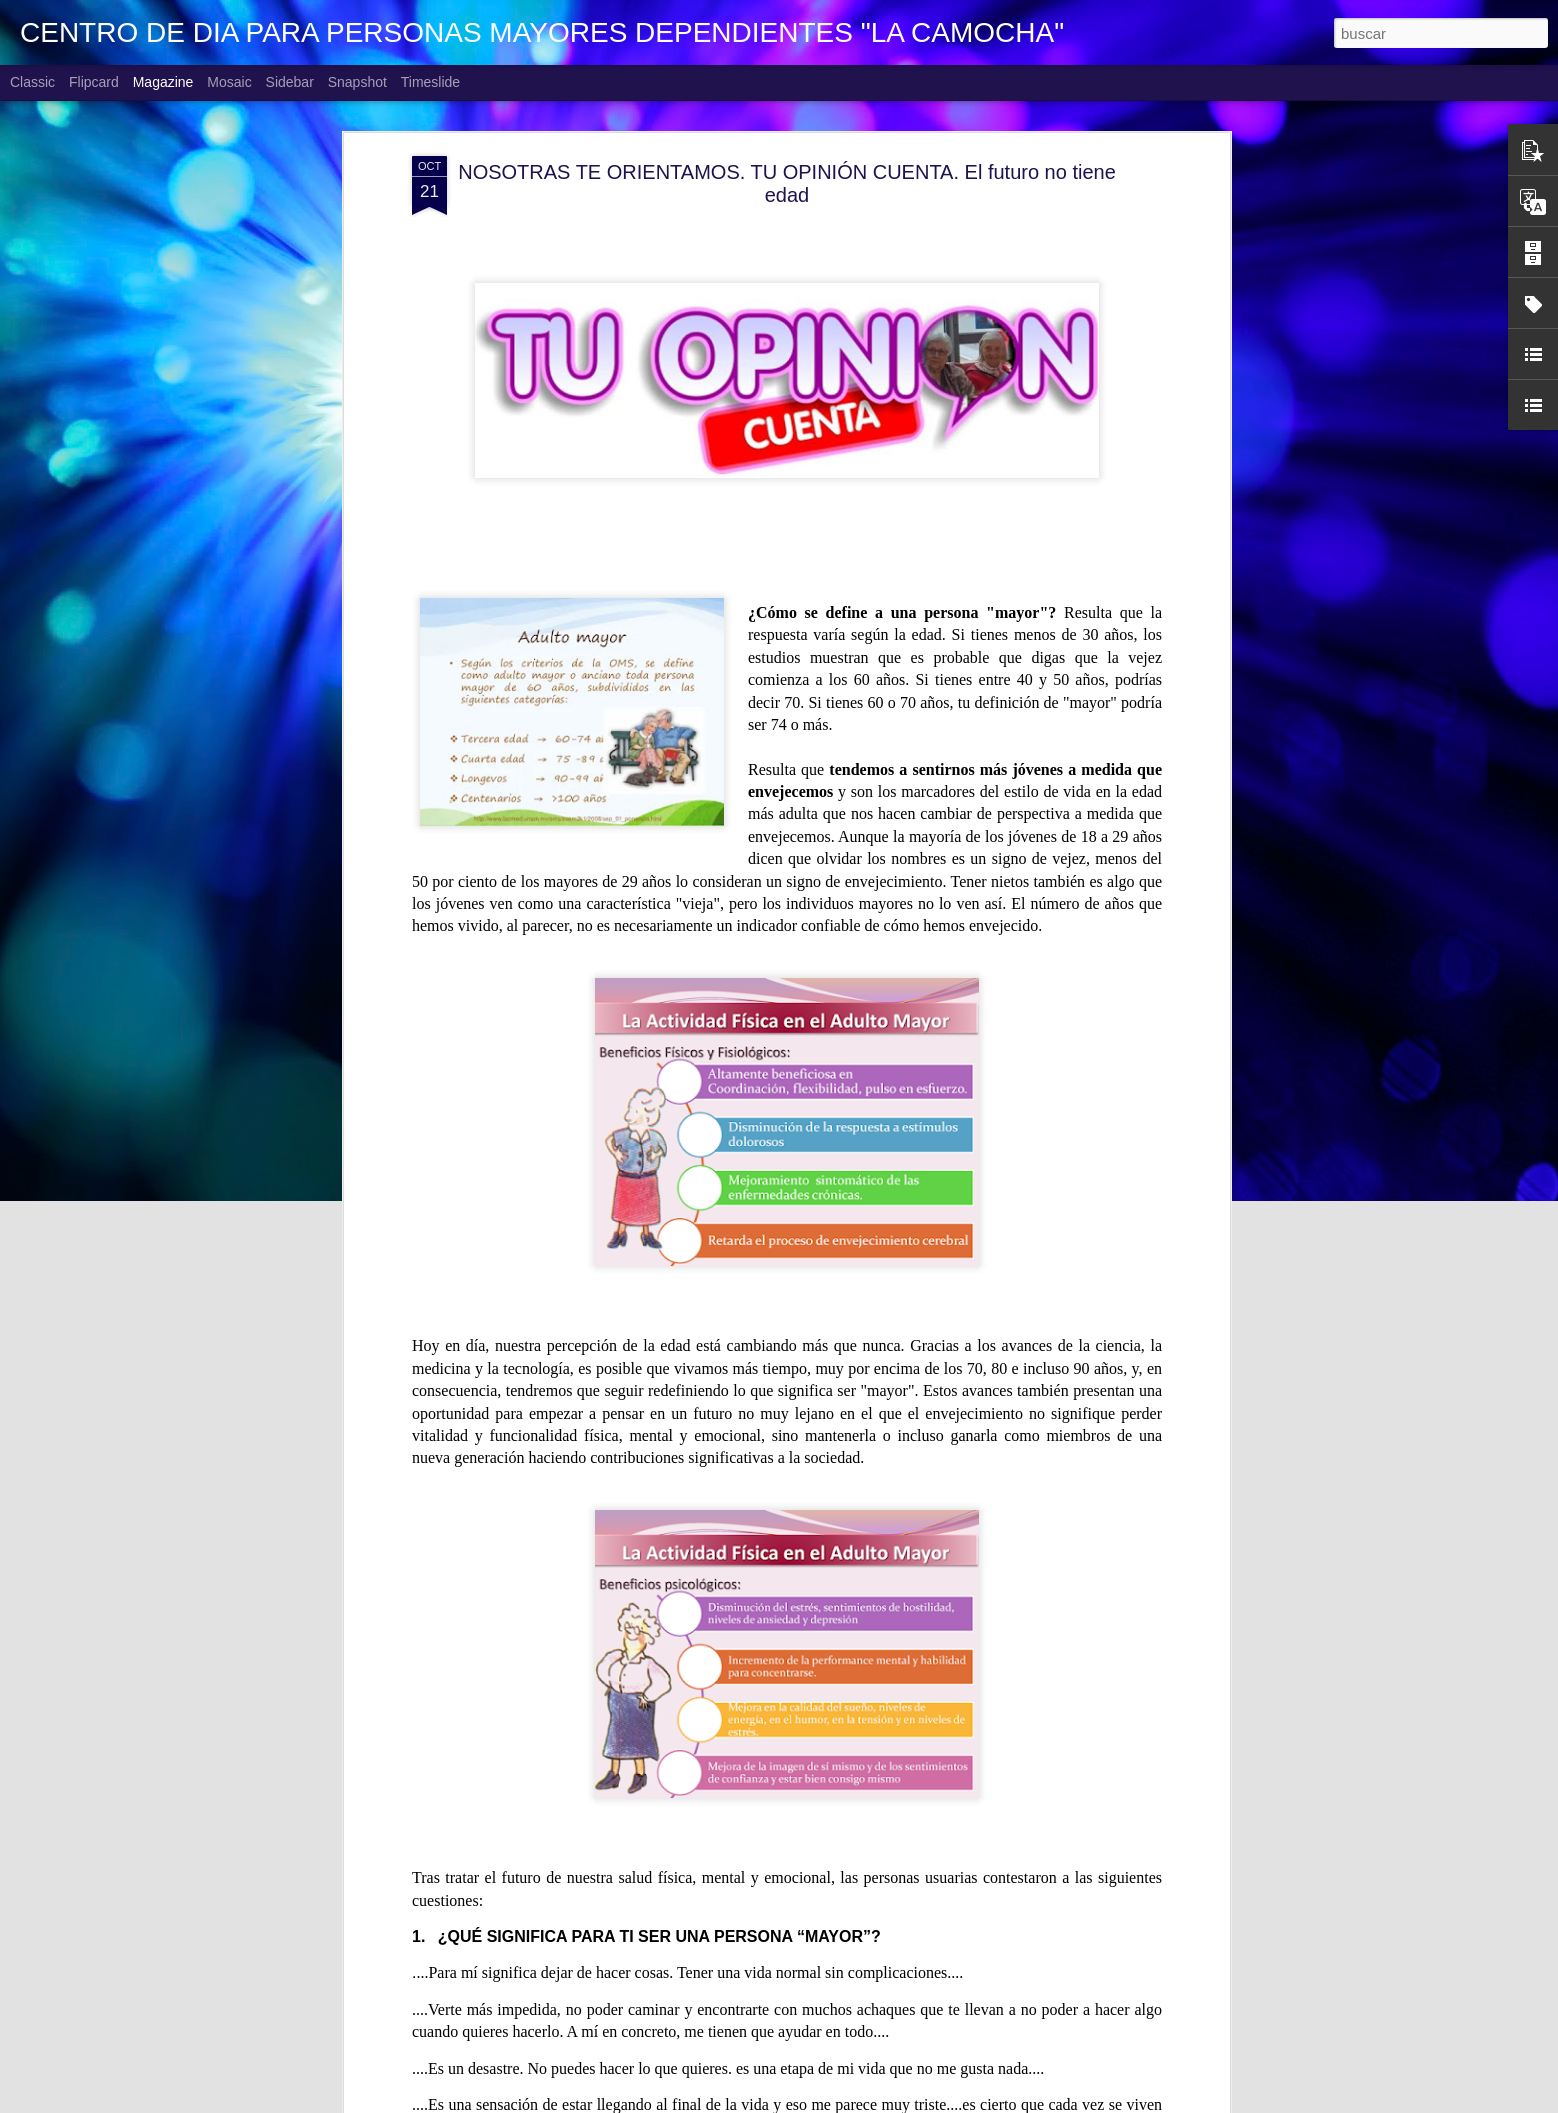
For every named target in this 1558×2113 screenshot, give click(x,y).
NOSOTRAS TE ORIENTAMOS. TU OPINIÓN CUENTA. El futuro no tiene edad (787, 180)
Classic (32, 82)
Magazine (163, 82)
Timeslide (430, 82)
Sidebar (290, 82)
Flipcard (94, 82)
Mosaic (229, 82)
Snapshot (357, 82)
